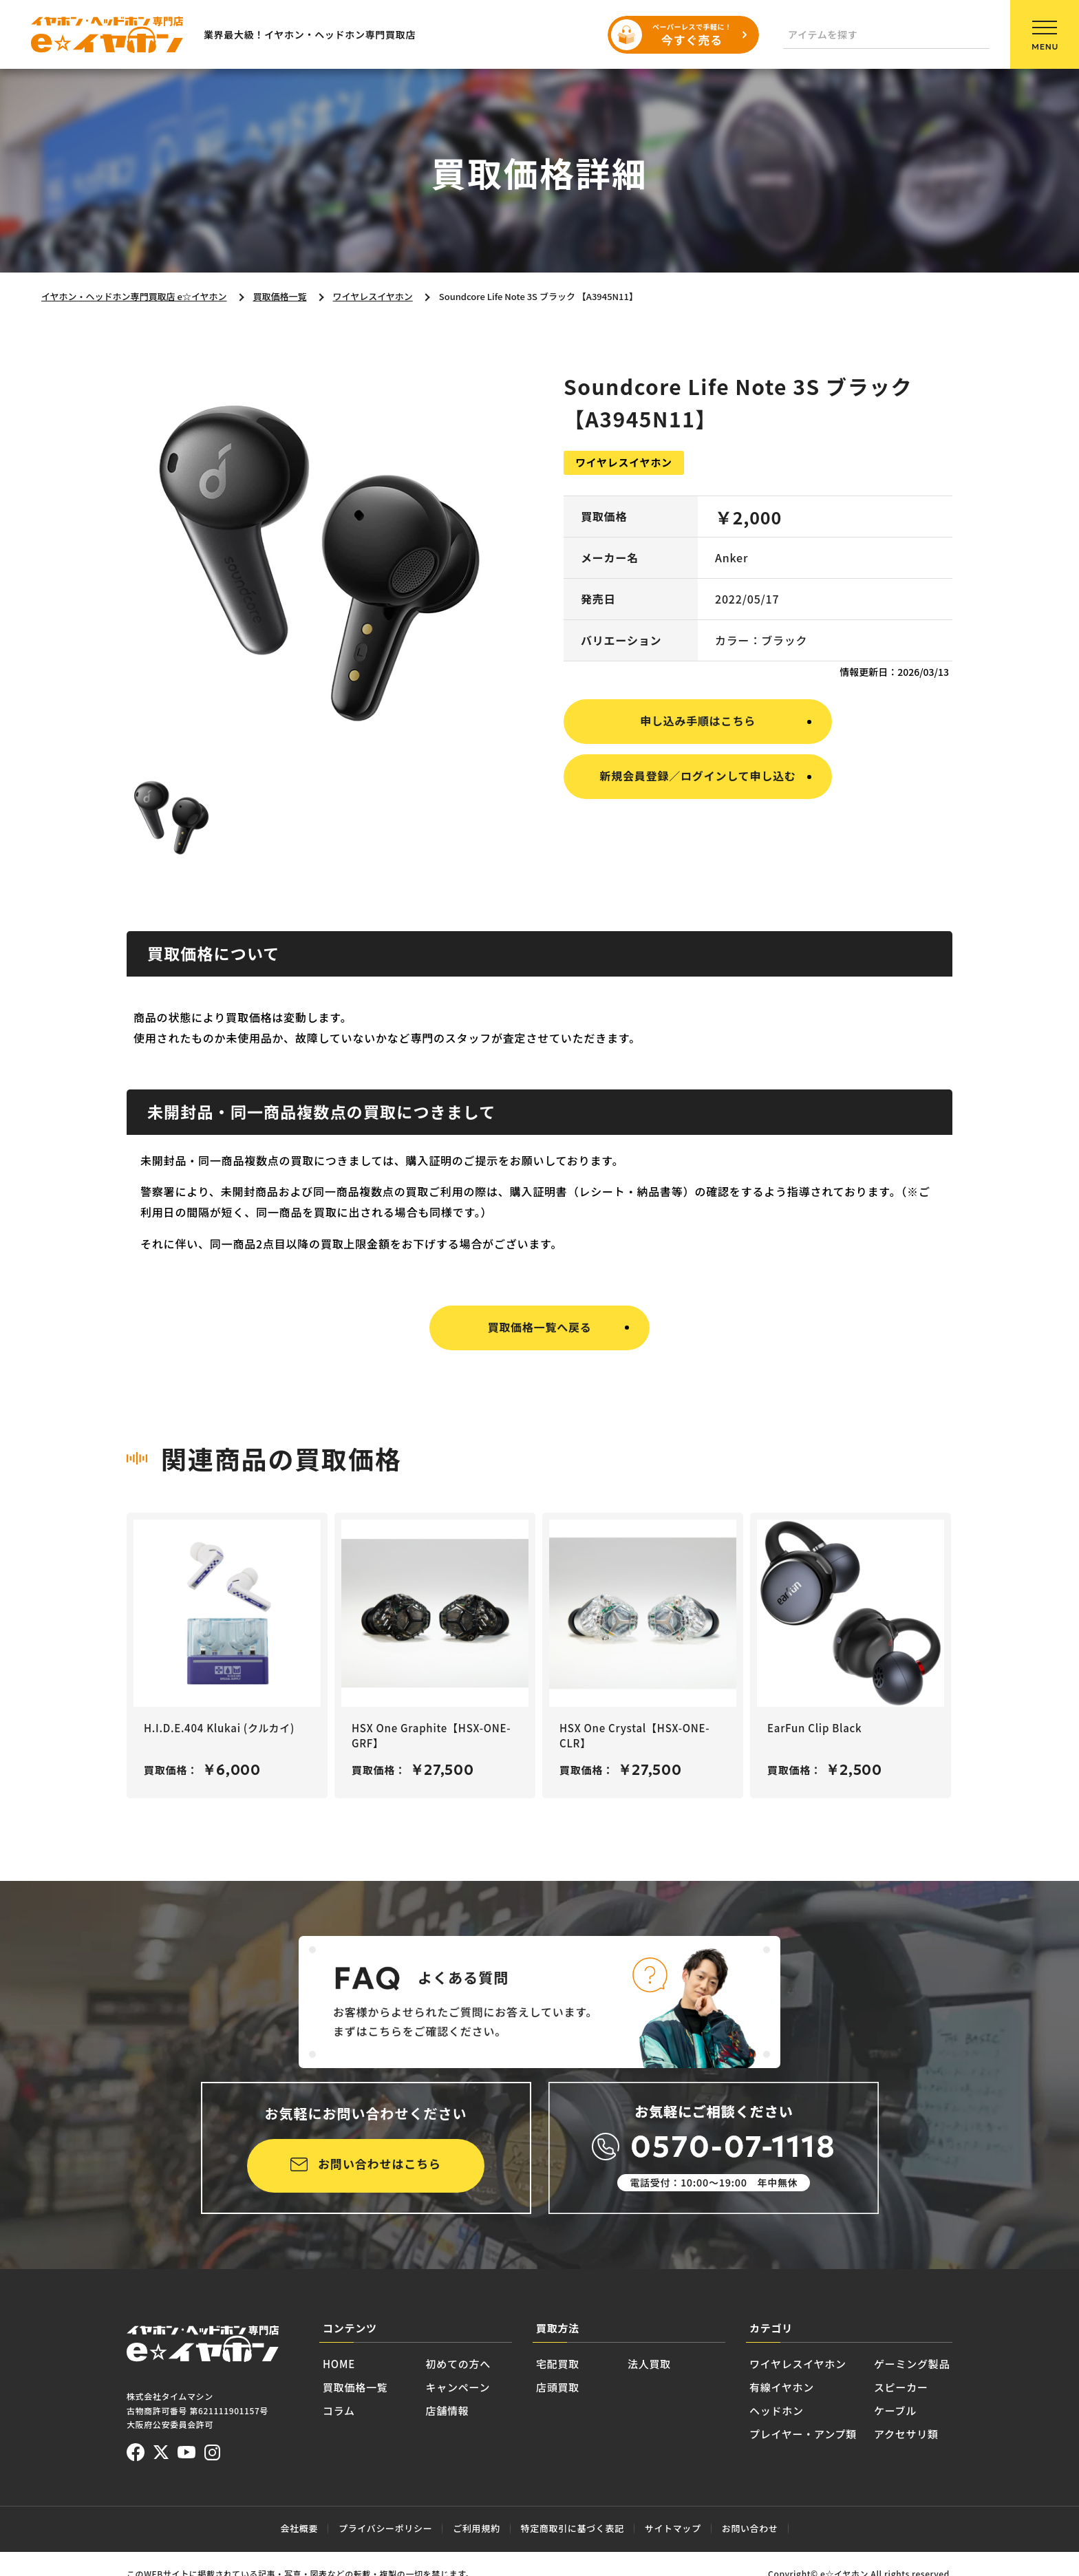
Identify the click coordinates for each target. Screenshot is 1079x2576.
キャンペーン (458, 2387)
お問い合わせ (750, 2528)
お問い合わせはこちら (379, 2163)
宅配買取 (557, 2363)
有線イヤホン (781, 2387)
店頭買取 (557, 2387)
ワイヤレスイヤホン (797, 2363)
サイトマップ (673, 2528)
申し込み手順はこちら (698, 720)
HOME (339, 2363)
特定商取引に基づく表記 (572, 2528)
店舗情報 (447, 2410)
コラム (339, 2410)
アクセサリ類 (906, 2434)
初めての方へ (458, 2363)
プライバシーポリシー (385, 2528)
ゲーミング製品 (912, 2363)
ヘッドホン (776, 2410)
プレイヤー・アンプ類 (803, 2434)
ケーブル (895, 2410)
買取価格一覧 (355, 2387)
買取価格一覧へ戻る (539, 1327)
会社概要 (299, 2528)
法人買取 (649, 2363)
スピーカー (901, 2387)
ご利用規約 (476, 2528)
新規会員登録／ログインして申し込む (697, 775)
